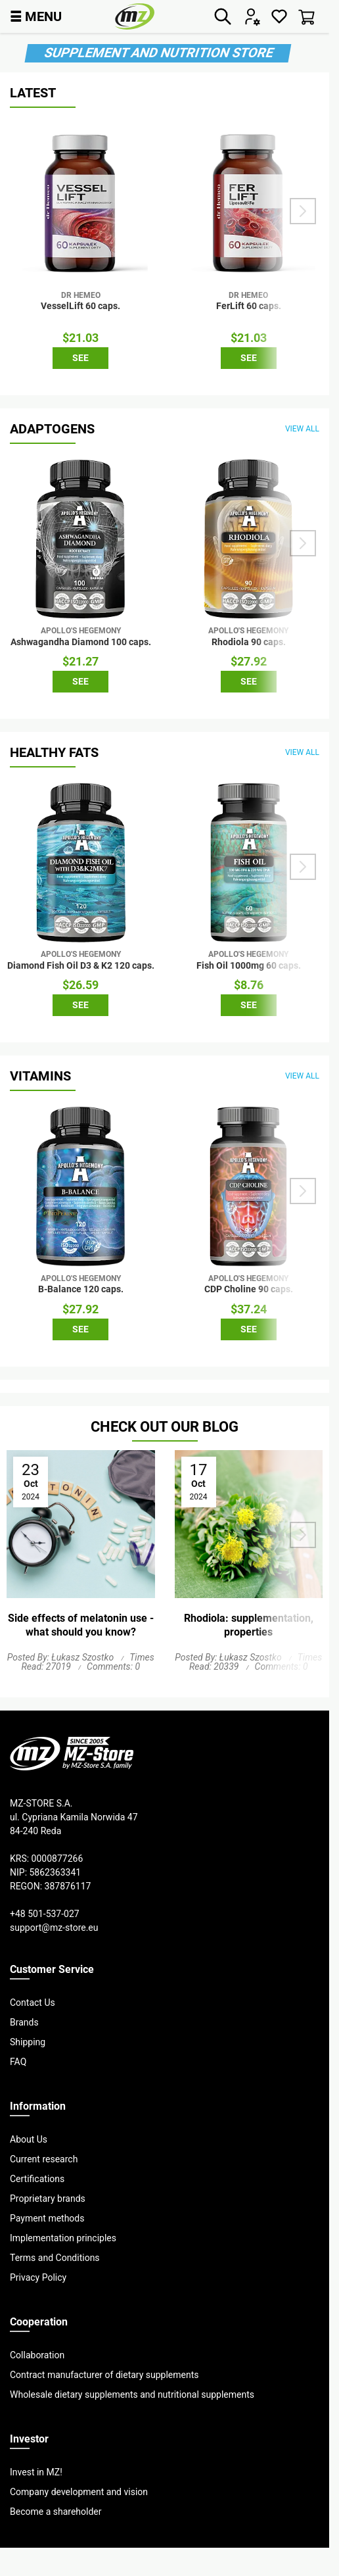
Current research (44, 2159)
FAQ (18, 2061)
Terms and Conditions (55, 2257)
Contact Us (32, 2002)
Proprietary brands (47, 2198)
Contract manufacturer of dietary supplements (104, 2374)
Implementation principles (63, 2238)
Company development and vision (79, 2491)
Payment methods (47, 2218)
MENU (36, 16)
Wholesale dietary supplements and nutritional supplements (132, 2394)
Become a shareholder (55, 2511)
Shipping (27, 2042)
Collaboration (37, 2355)
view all (302, 428)
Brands (24, 2022)
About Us (28, 2139)
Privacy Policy (38, 2277)
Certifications (37, 2178)
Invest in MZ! (36, 2472)
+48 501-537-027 (44, 1913)
